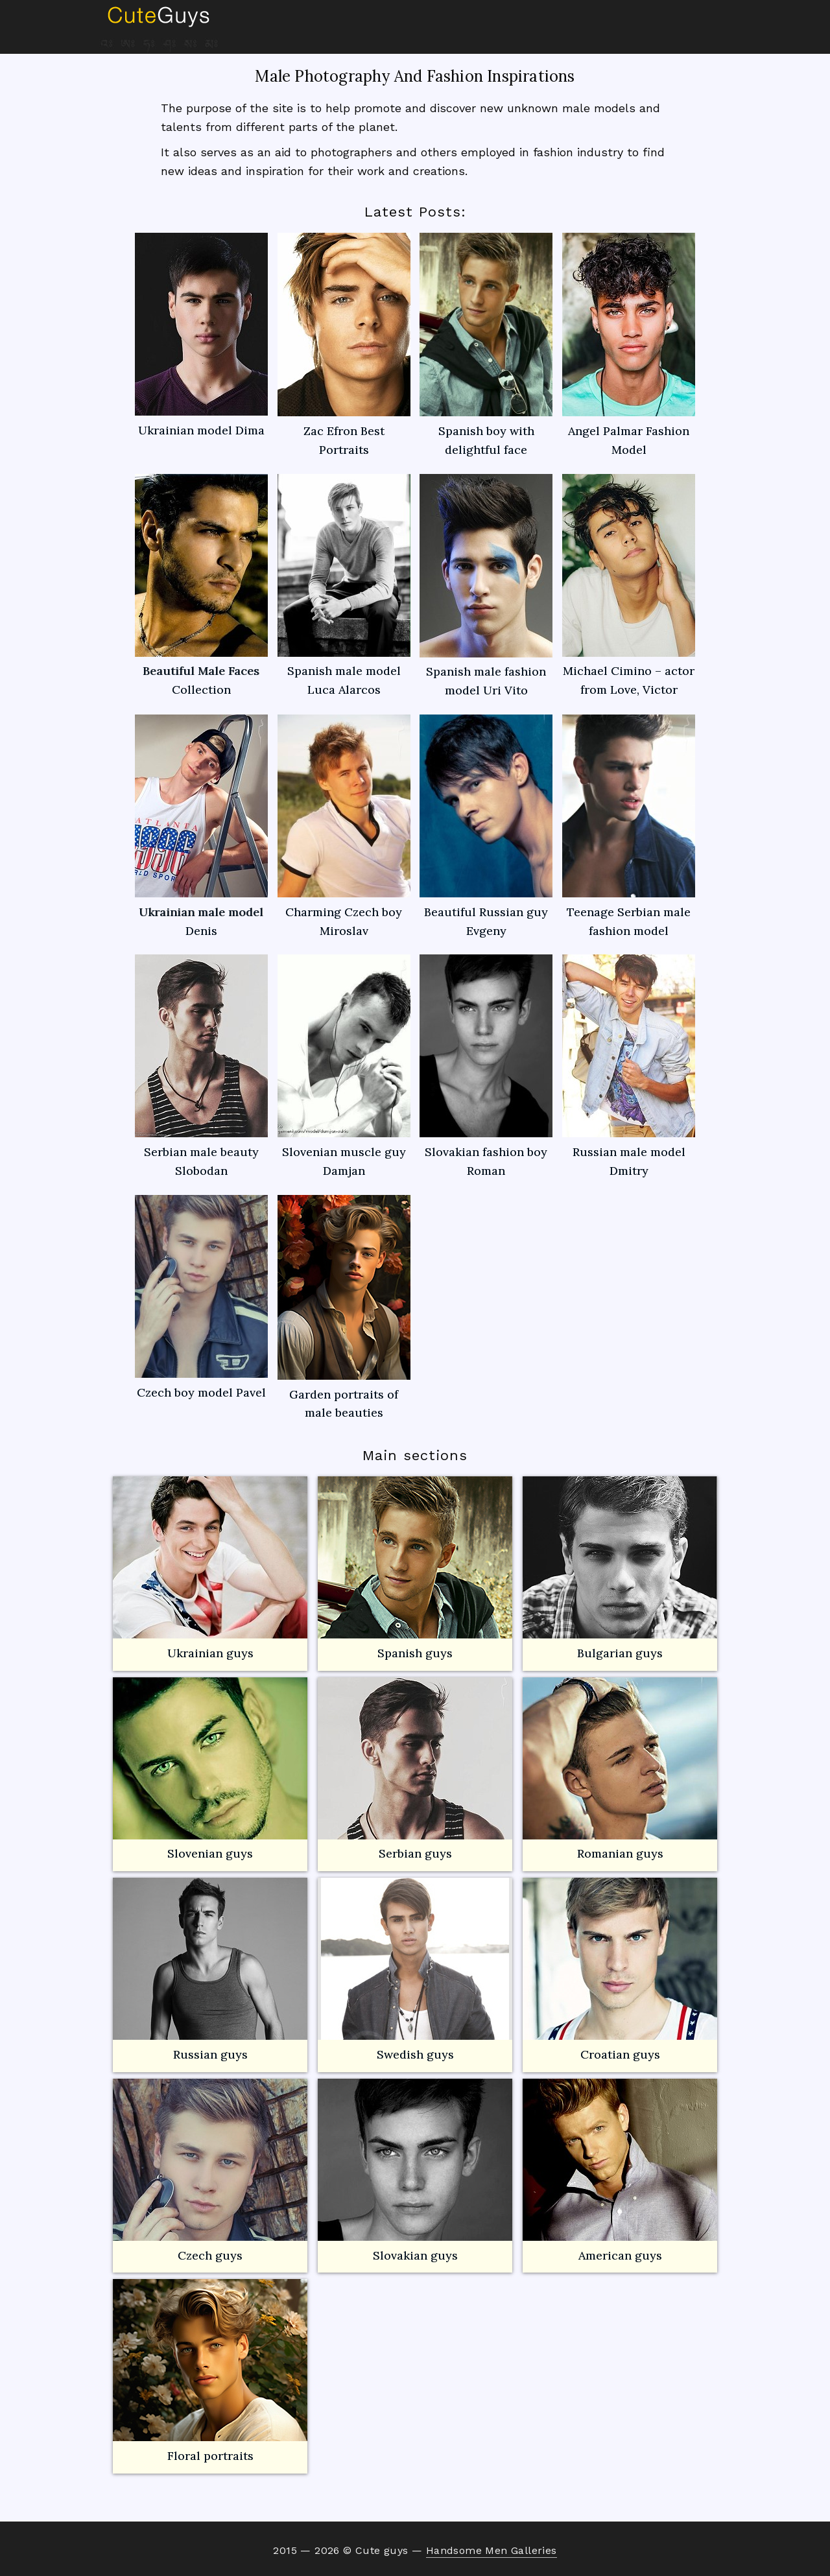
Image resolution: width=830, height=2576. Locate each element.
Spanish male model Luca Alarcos (344, 586)
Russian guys (210, 1970)
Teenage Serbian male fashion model (628, 826)
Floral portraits (210, 2371)
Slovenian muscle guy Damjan (344, 1066)
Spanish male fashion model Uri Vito (486, 586)
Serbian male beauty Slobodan (201, 1066)
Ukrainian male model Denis (201, 826)
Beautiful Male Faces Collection (201, 586)
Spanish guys (415, 1653)
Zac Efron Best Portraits (344, 345)
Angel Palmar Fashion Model (628, 345)
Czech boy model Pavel (201, 1297)
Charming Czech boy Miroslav (344, 826)
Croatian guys (620, 2054)
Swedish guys (415, 2054)
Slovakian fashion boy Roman (486, 1066)
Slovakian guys (415, 2171)
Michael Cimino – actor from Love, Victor (628, 586)
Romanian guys (620, 1769)
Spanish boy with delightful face (486, 345)
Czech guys (210, 2255)
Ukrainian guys (210, 1653)
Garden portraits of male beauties (344, 1308)
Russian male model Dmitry (628, 1066)
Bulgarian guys (620, 1568)
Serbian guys (415, 1853)
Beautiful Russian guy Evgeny (486, 826)
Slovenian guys (210, 1853)
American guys (620, 2171)
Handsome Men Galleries (491, 2550)
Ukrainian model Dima (201, 335)
